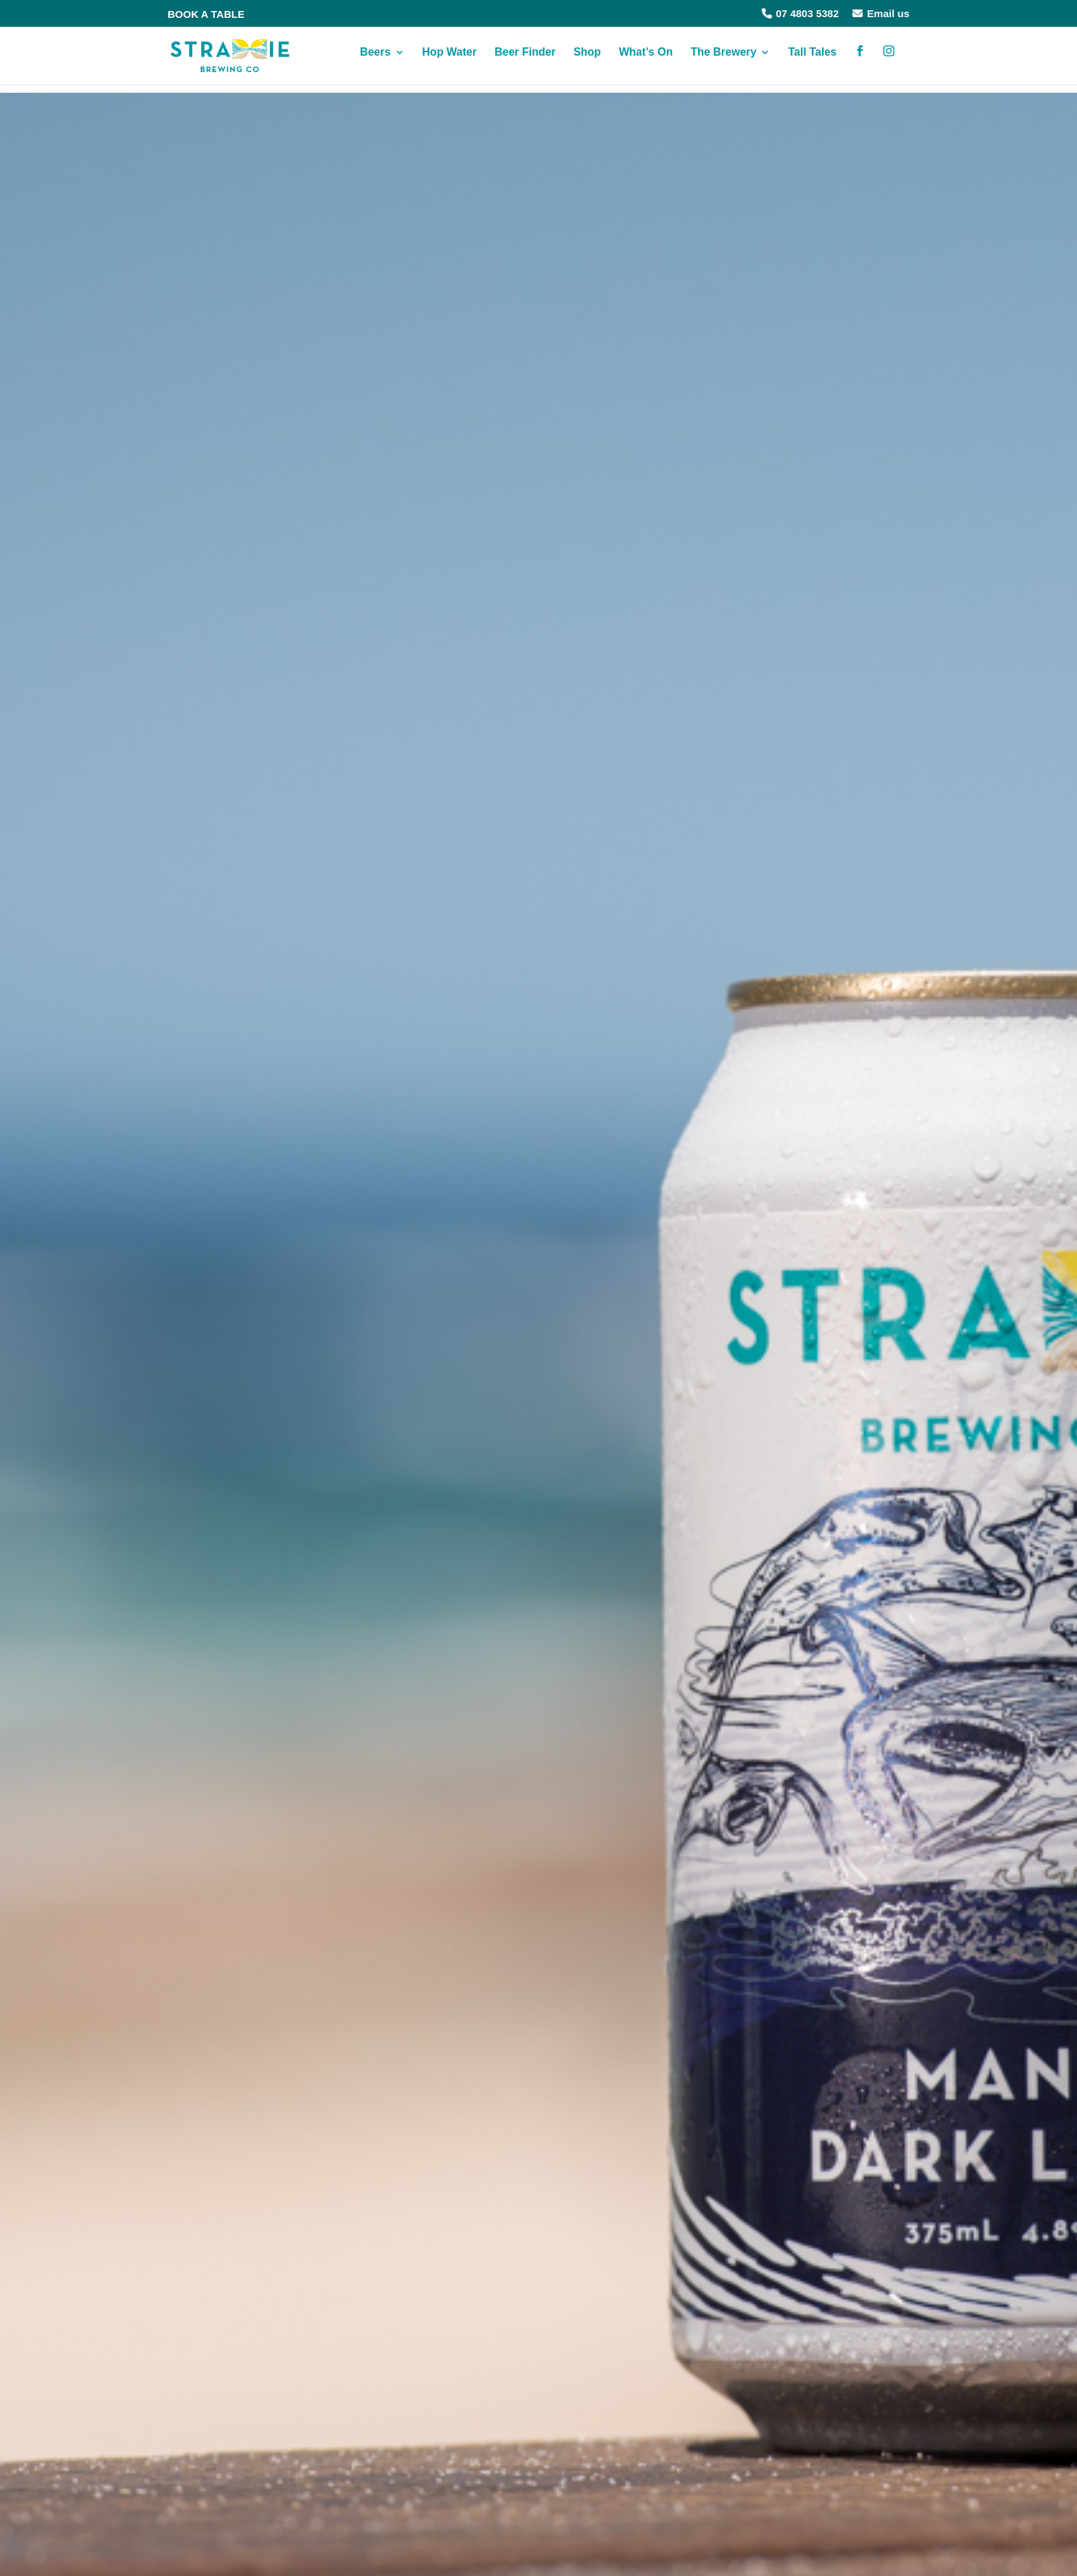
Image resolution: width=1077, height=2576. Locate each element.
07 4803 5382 (800, 13)
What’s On (646, 61)
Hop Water (449, 61)
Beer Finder (525, 61)
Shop (587, 61)
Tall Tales (812, 61)
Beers (375, 61)
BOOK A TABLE (206, 14)
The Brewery (723, 61)
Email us (880, 13)
